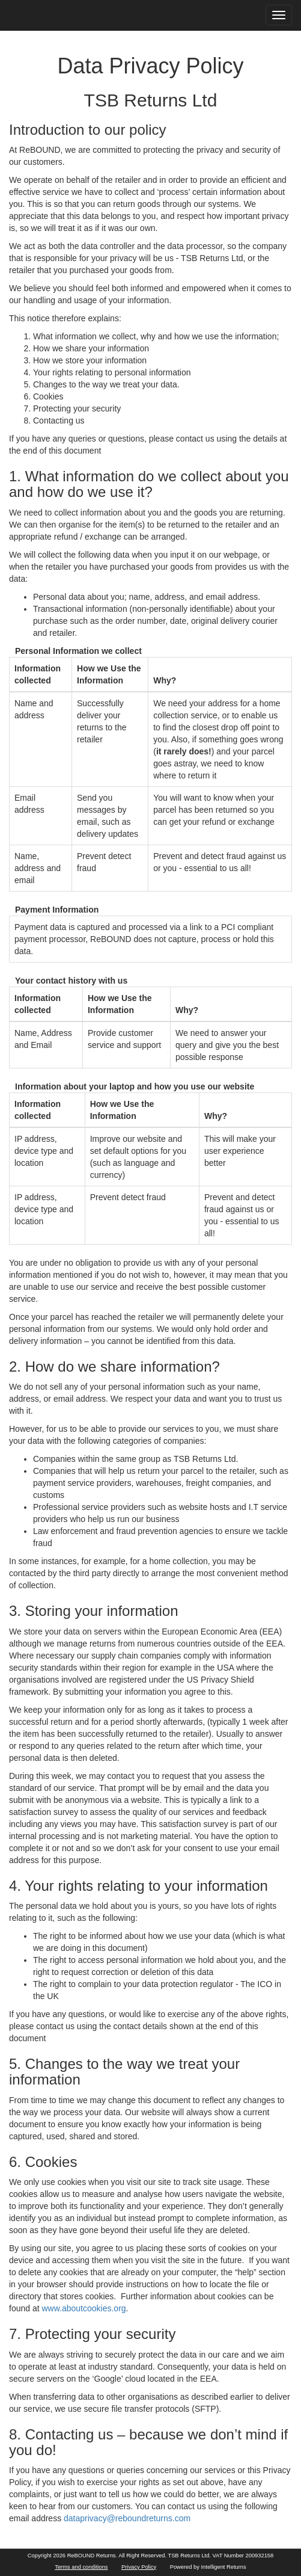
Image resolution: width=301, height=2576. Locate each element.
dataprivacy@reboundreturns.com (127, 2518)
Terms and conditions (81, 2567)
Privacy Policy (138, 2567)
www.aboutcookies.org (84, 2308)
